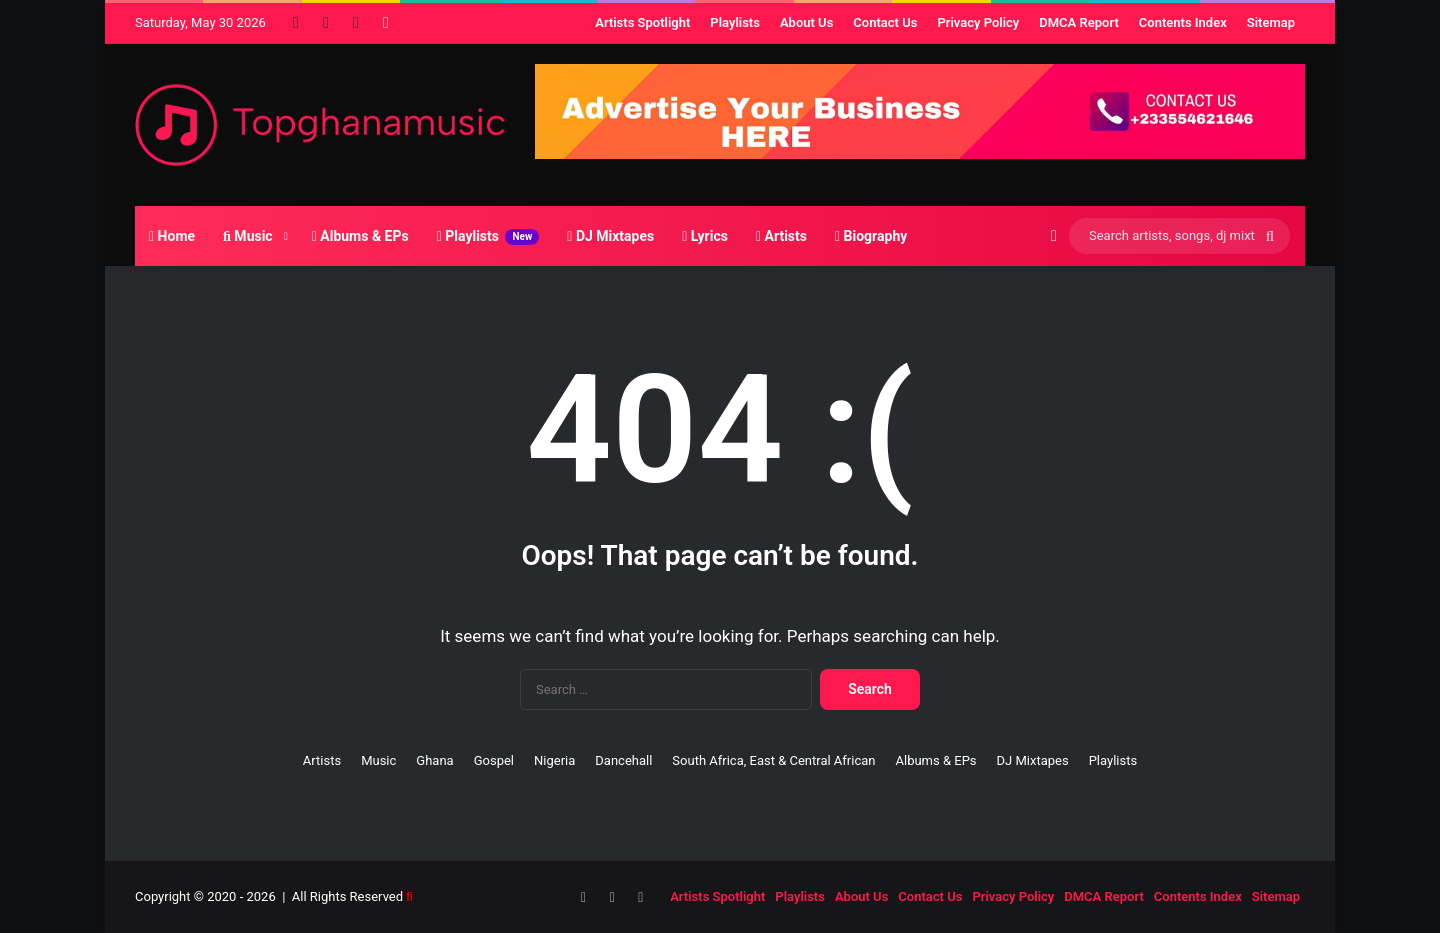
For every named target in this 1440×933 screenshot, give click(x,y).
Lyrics (705, 236)
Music (248, 236)
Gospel (494, 760)
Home (172, 236)
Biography (871, 236)
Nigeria (554, 760)
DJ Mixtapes (610, 236)
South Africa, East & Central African (773, 760)
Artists (781, 236)
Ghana (434, 760)
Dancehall (623, 760)
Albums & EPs (360, 236)
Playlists (488, 236)
